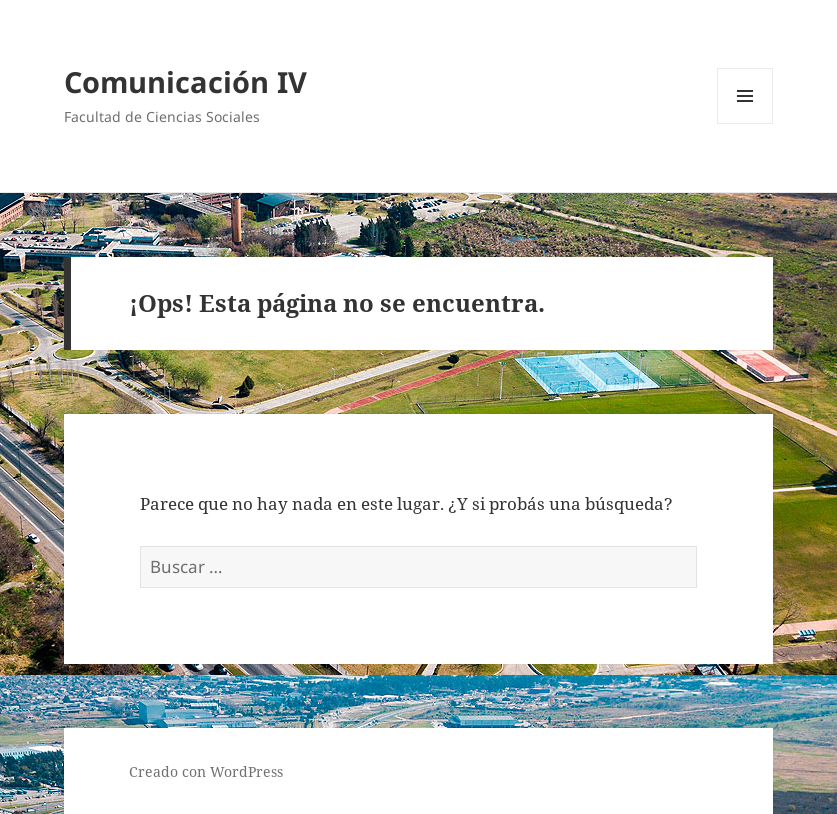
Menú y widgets (745, 123)
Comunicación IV (185, 81)
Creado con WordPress (206, 771)
